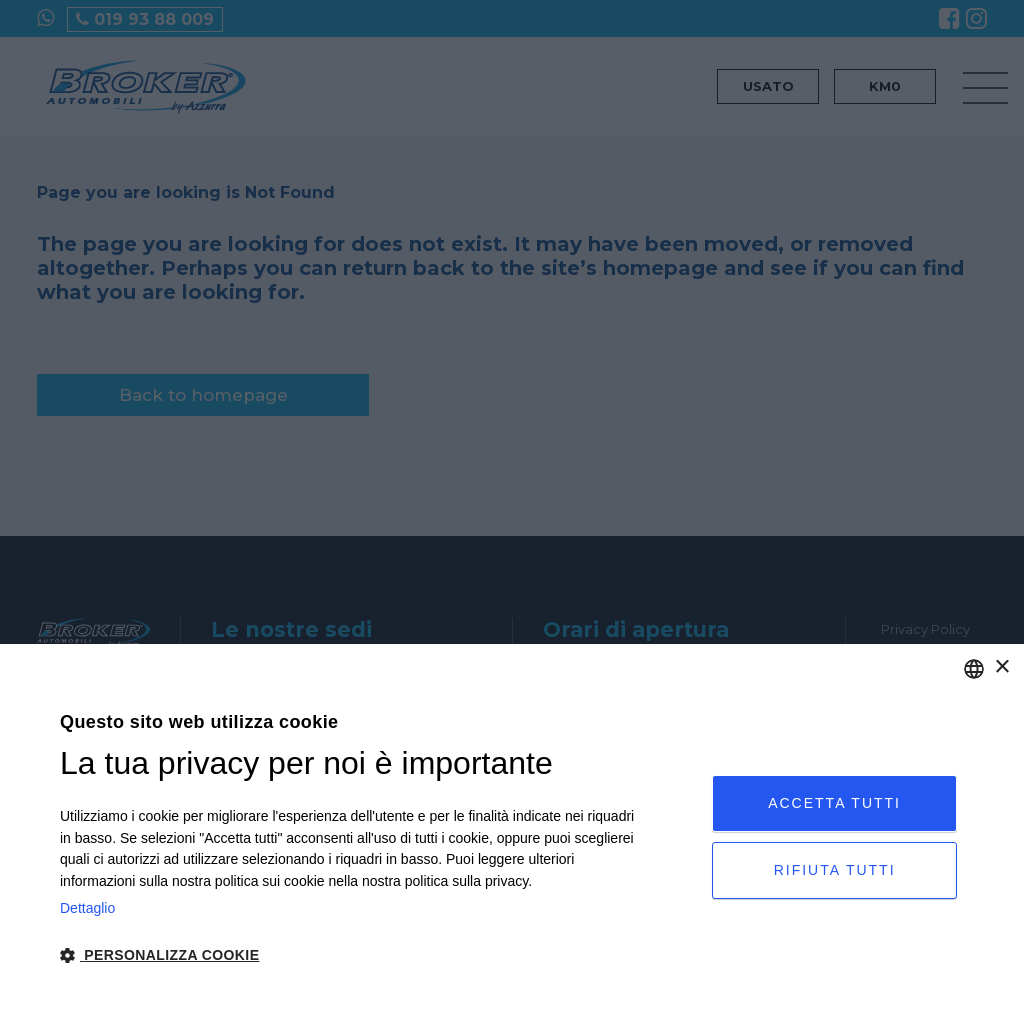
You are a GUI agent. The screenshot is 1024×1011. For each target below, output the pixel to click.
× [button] (1001, 667)
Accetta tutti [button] (834, 803)
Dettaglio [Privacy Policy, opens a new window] (87, 908)
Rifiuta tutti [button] (835, 870)
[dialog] (512, 827)
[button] (354, 956)
